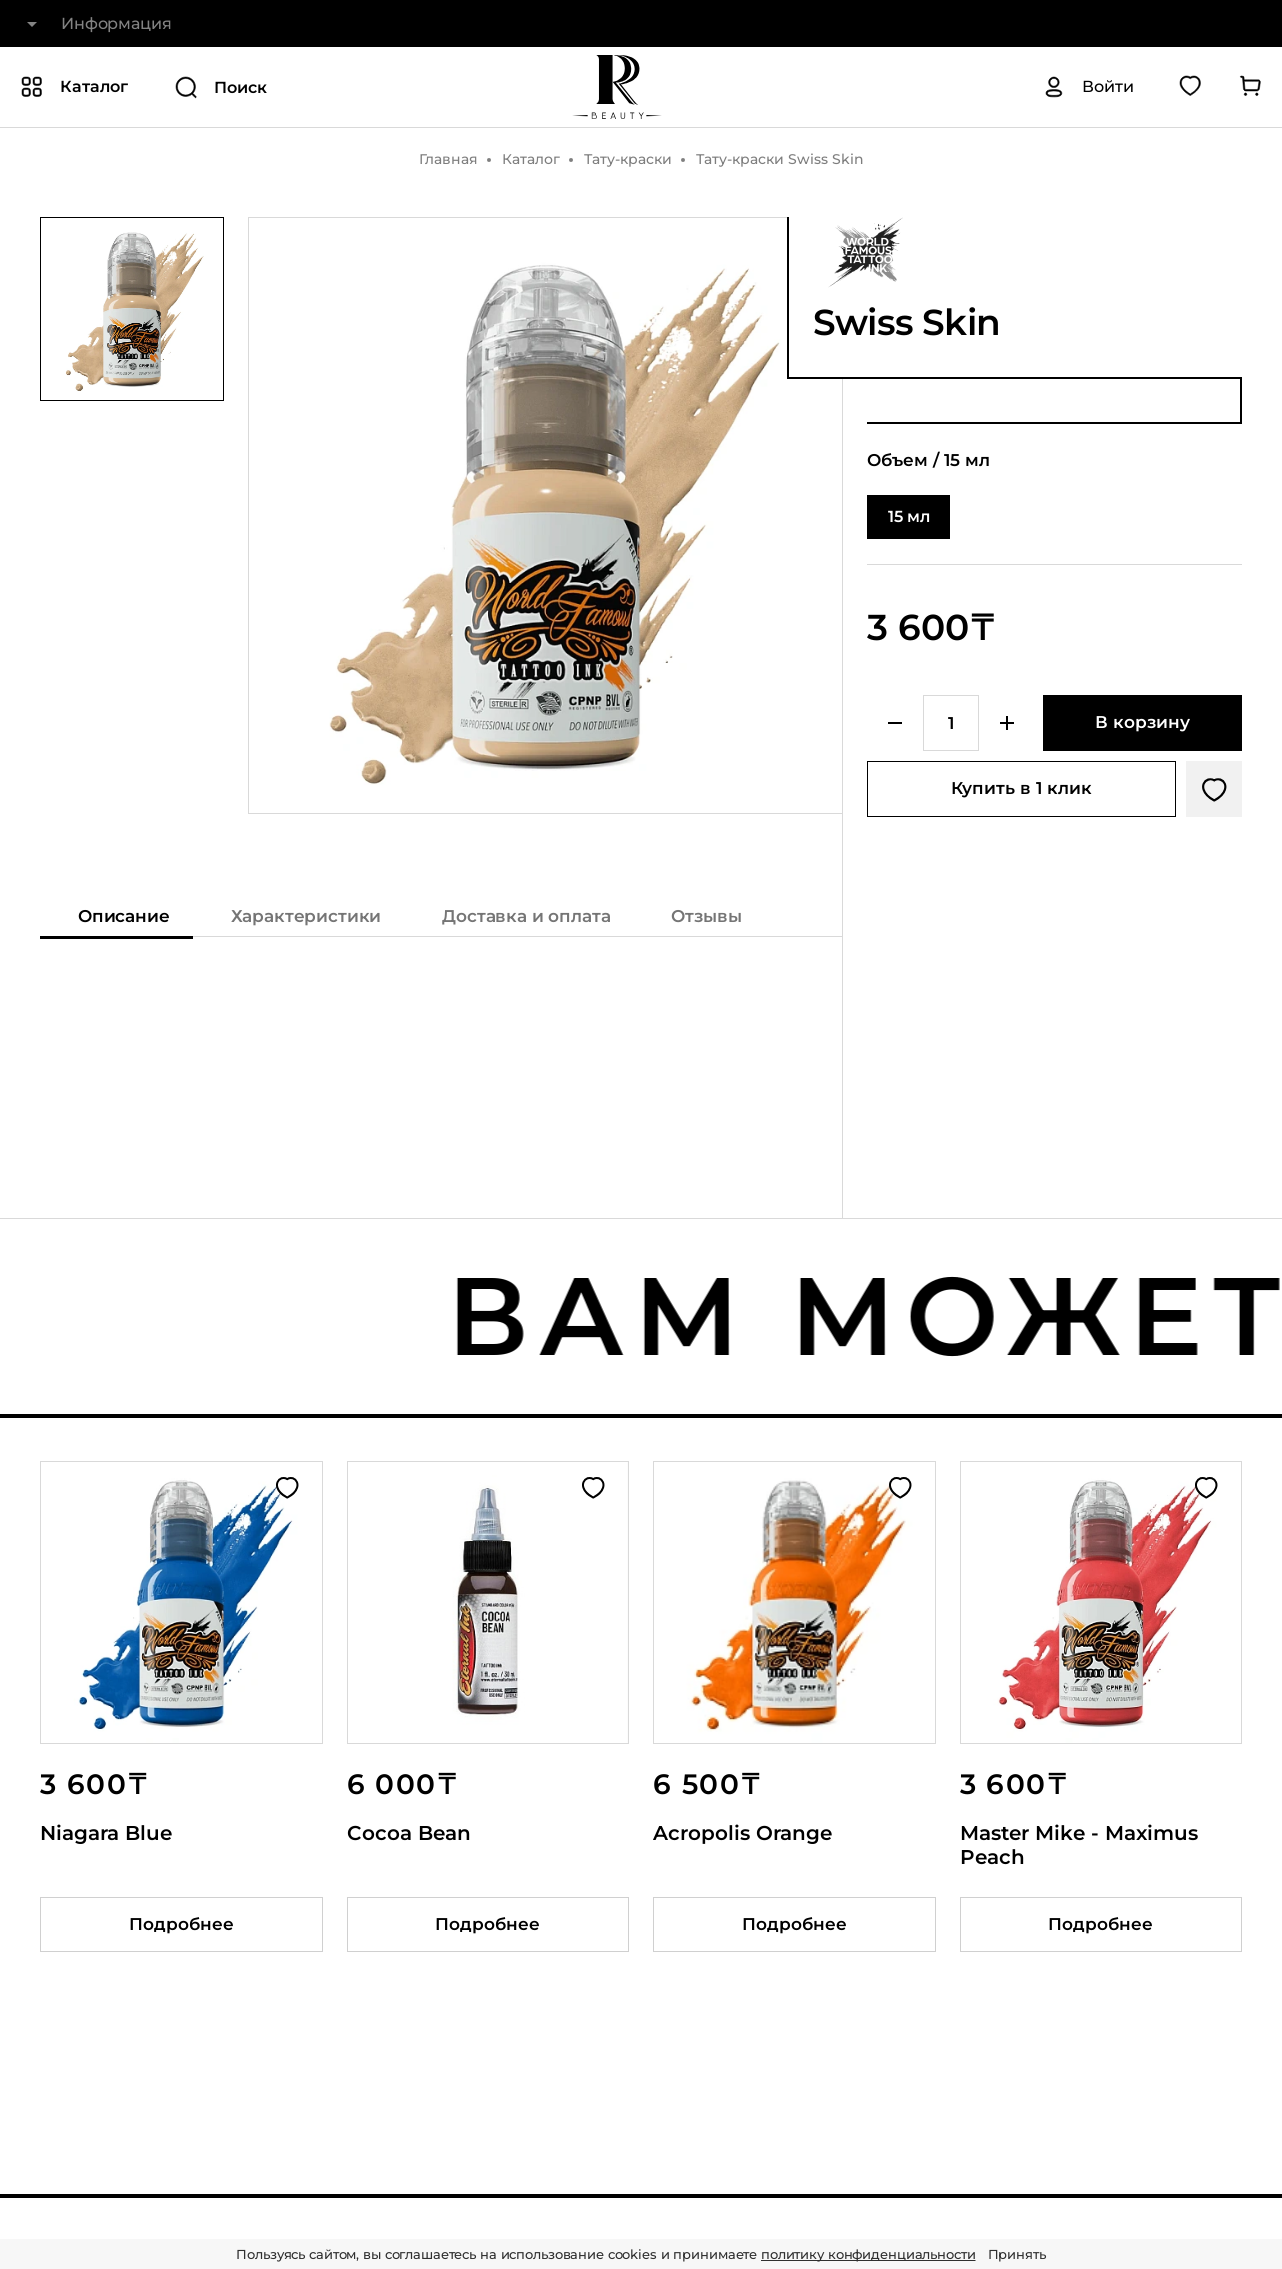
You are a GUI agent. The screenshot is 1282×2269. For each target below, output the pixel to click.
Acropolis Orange (742, 1833)
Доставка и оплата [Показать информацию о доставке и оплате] (526, 916)
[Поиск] (313, 87)
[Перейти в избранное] (1190, 87)
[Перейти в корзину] (1250, 87)
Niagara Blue (106, 1833)
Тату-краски (628, 159)
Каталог (531, 159)
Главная (448, 159)
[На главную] (617, 87)
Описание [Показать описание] (124, 916)
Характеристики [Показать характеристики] (306, 916)
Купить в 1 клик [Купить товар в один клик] (1021, 788)
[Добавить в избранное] (1214, 789)
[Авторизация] (1088, 87)
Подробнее (181, 1924)
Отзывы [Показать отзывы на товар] (706, 916)
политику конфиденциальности (868, 2254)
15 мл (909, 516)
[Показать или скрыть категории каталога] (74, 87)
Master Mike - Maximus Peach (1079, 1845)
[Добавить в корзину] (1142, 723)
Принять (1017, 2254)
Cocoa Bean (409, 1833)
